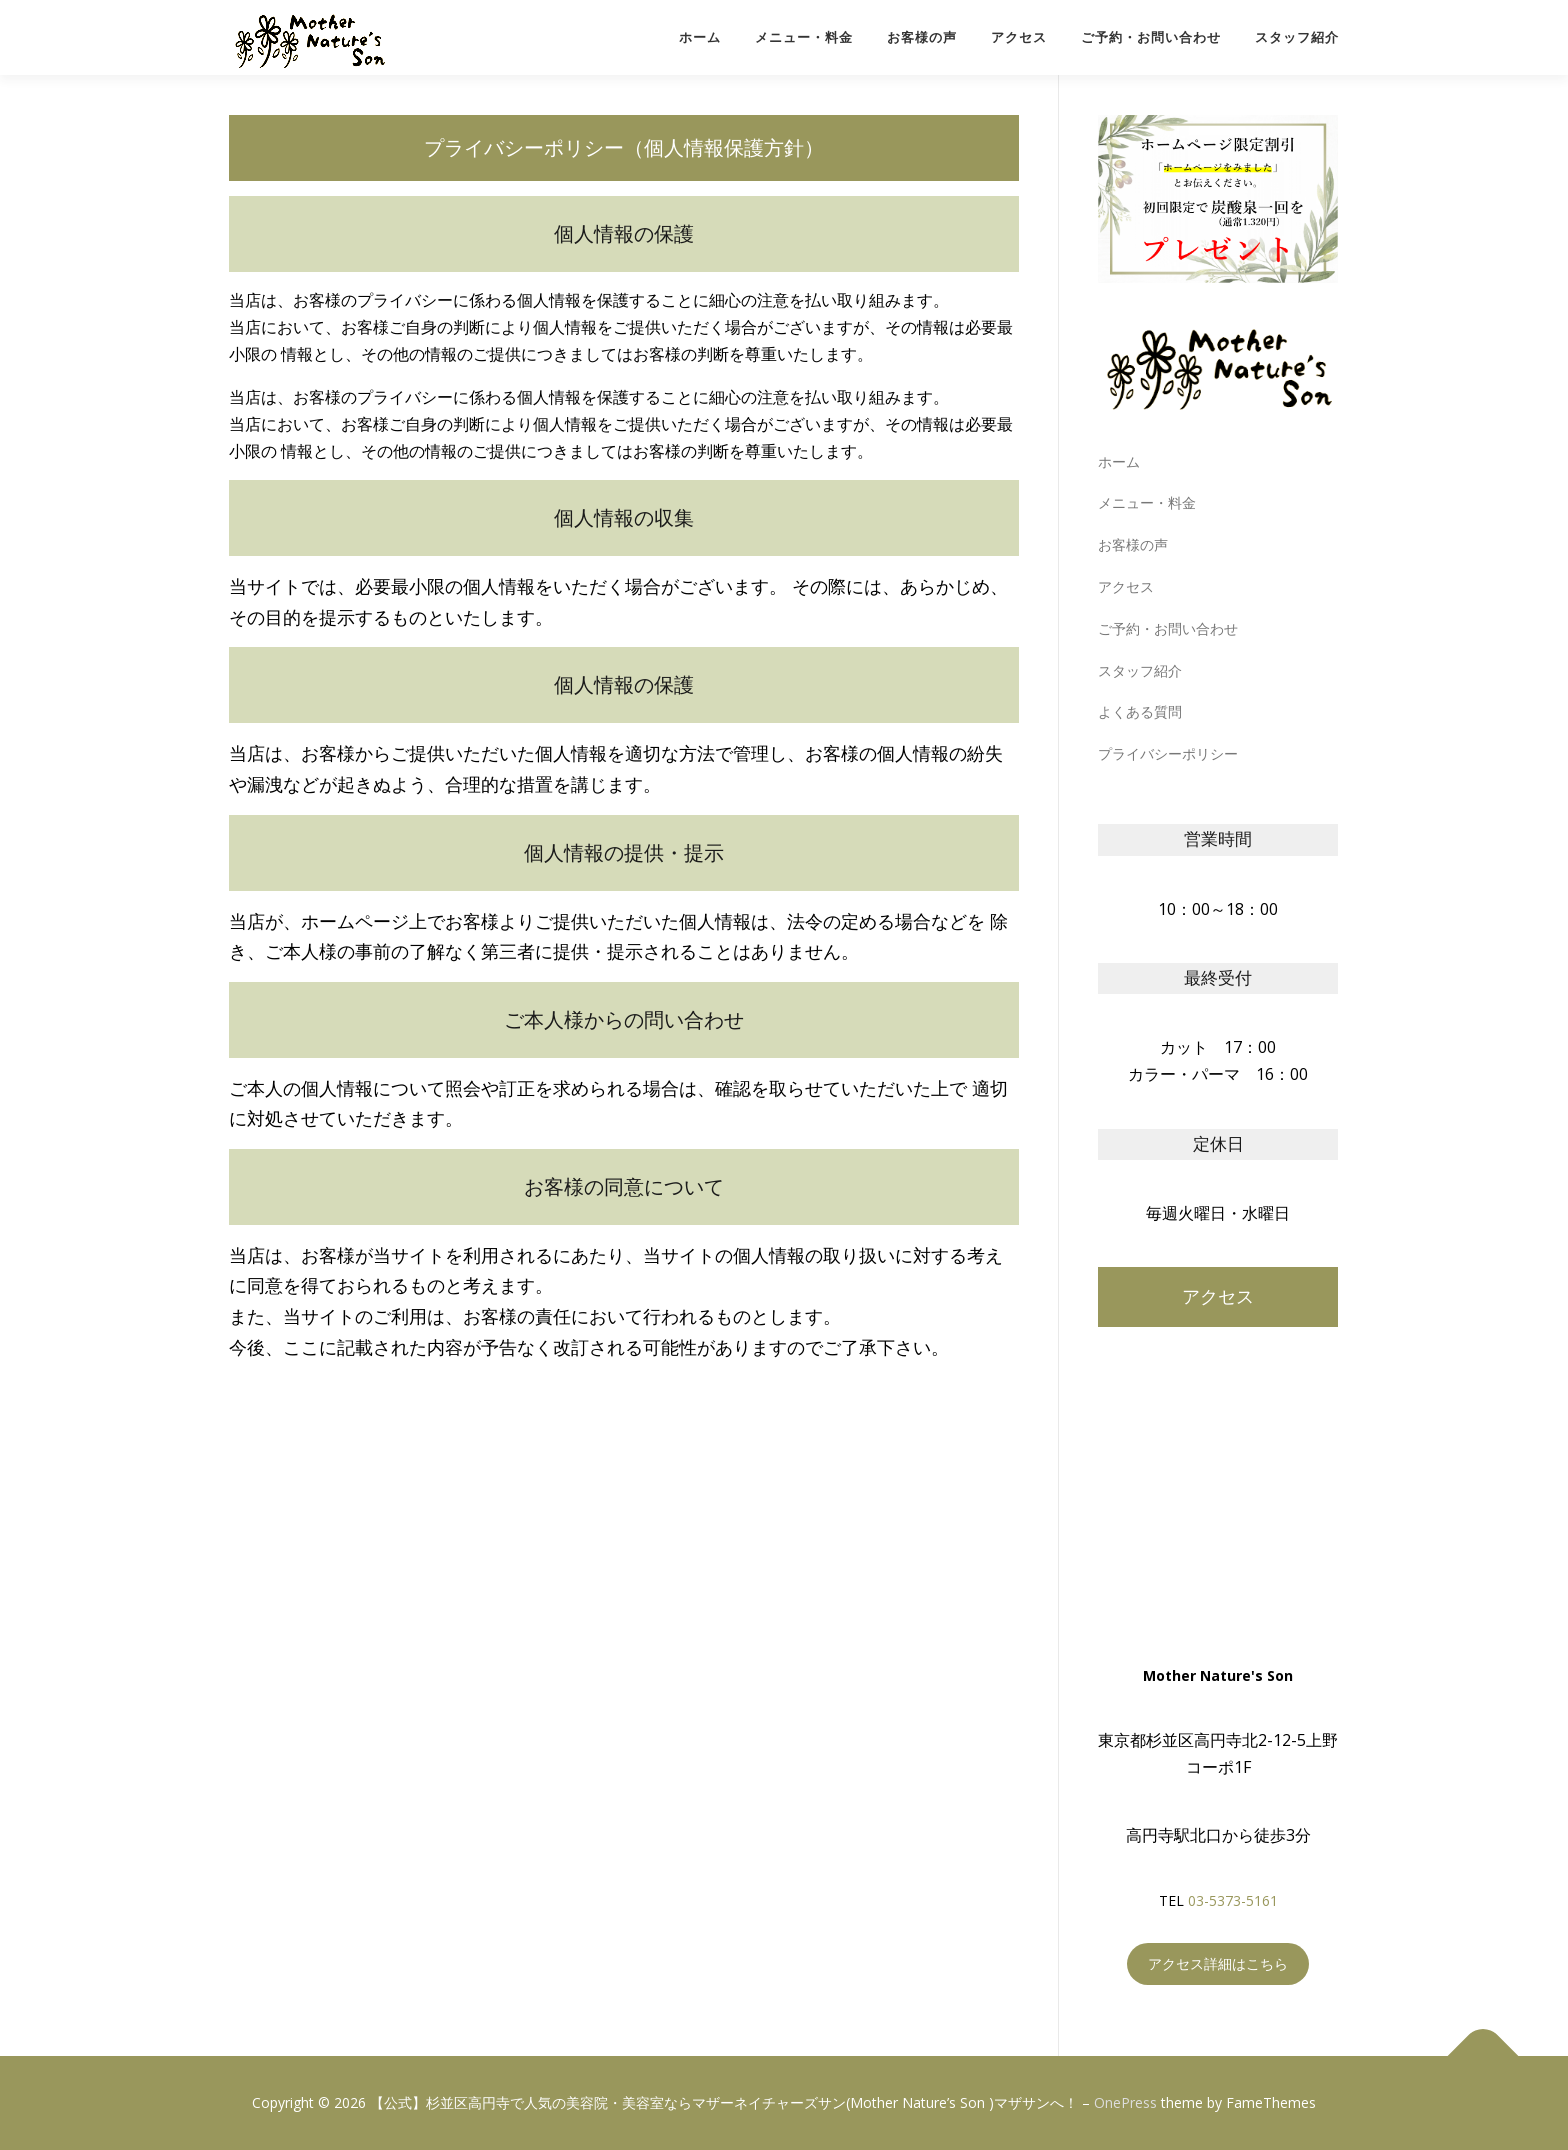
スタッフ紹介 (1297, 37)
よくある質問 (1140, 711)
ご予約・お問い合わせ (1151, 37)
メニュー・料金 (804, 37)
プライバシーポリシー (1168, 753)
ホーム (700, 37)
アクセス (1019, 37)
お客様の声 (922, 37)
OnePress (1125, 2102)
